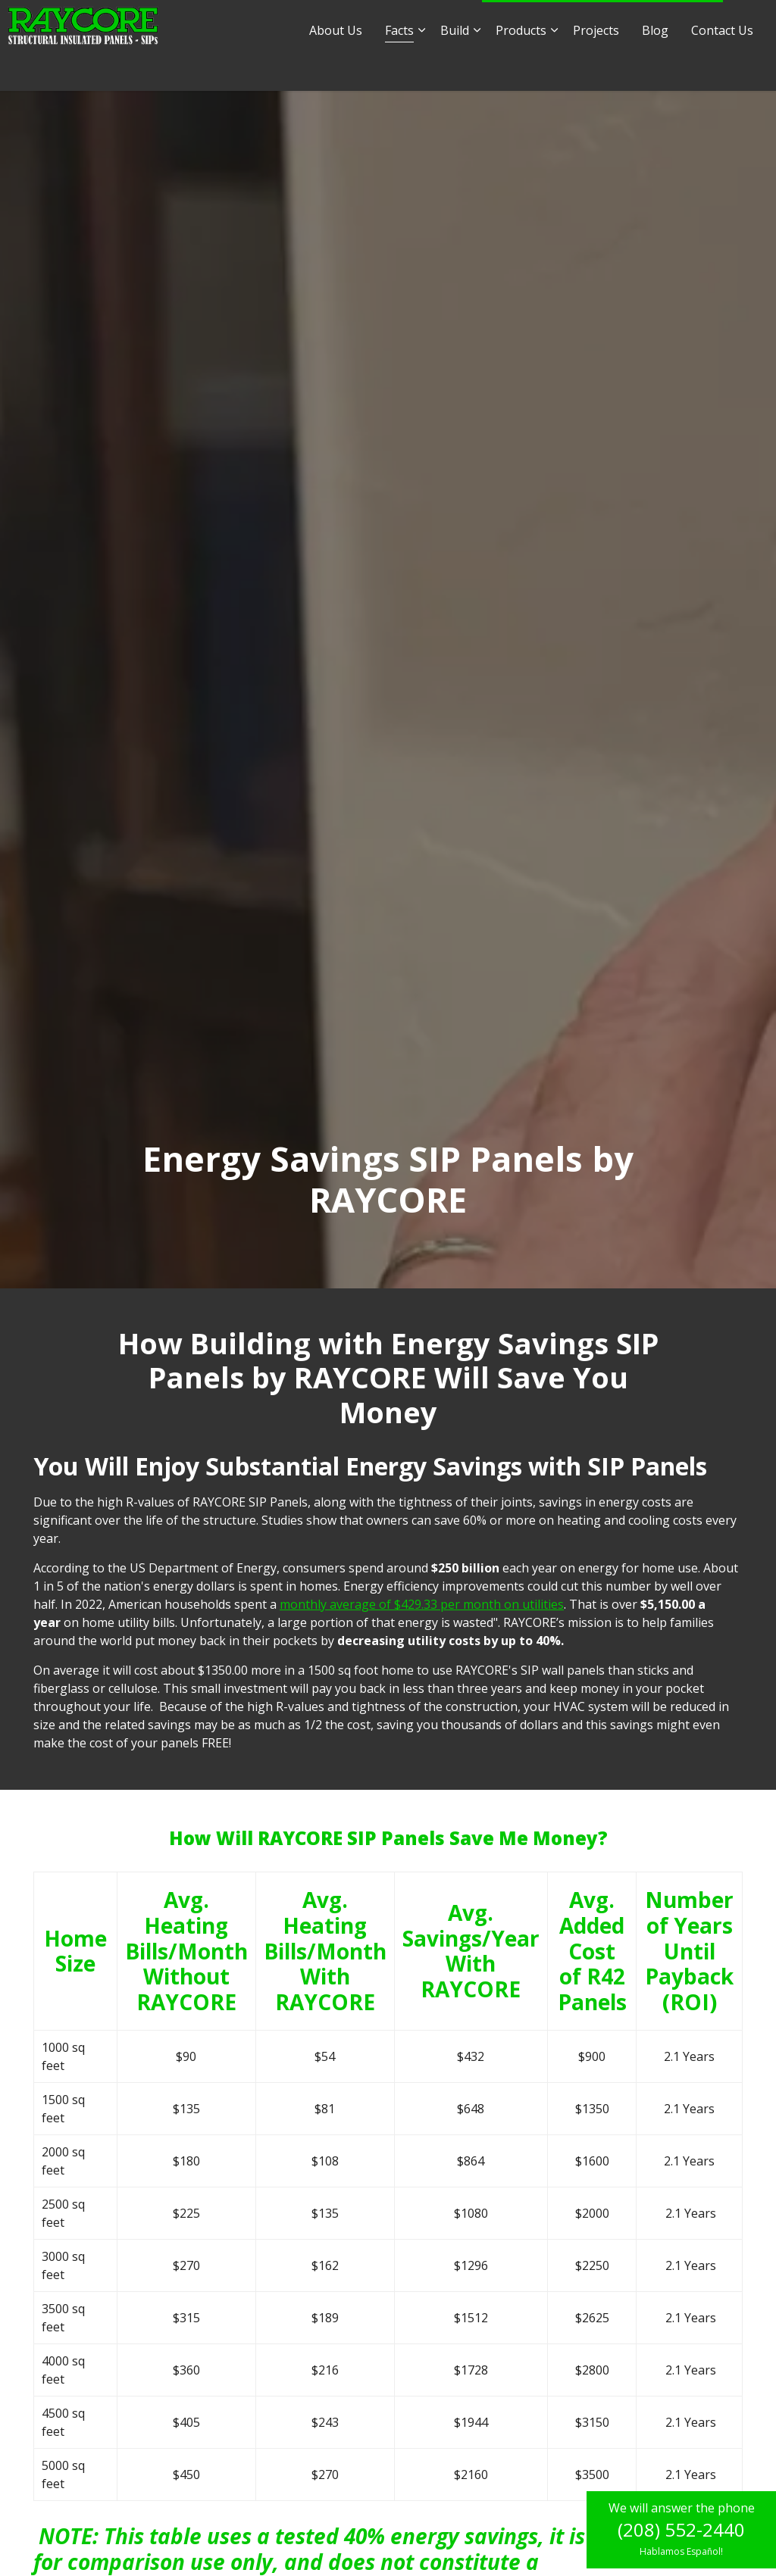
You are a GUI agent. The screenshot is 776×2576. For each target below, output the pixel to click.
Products (521, 68)
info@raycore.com (294, 22)
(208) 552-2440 (681, 2529)
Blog (655, 68)
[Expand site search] (749, 22)
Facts (399, 68)
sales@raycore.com (415, 22)
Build (454, 68)
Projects (596, 68)
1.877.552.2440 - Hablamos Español (602, 23)
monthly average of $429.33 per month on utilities (422, 1604)
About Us (335, 68)
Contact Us (722, 68)
